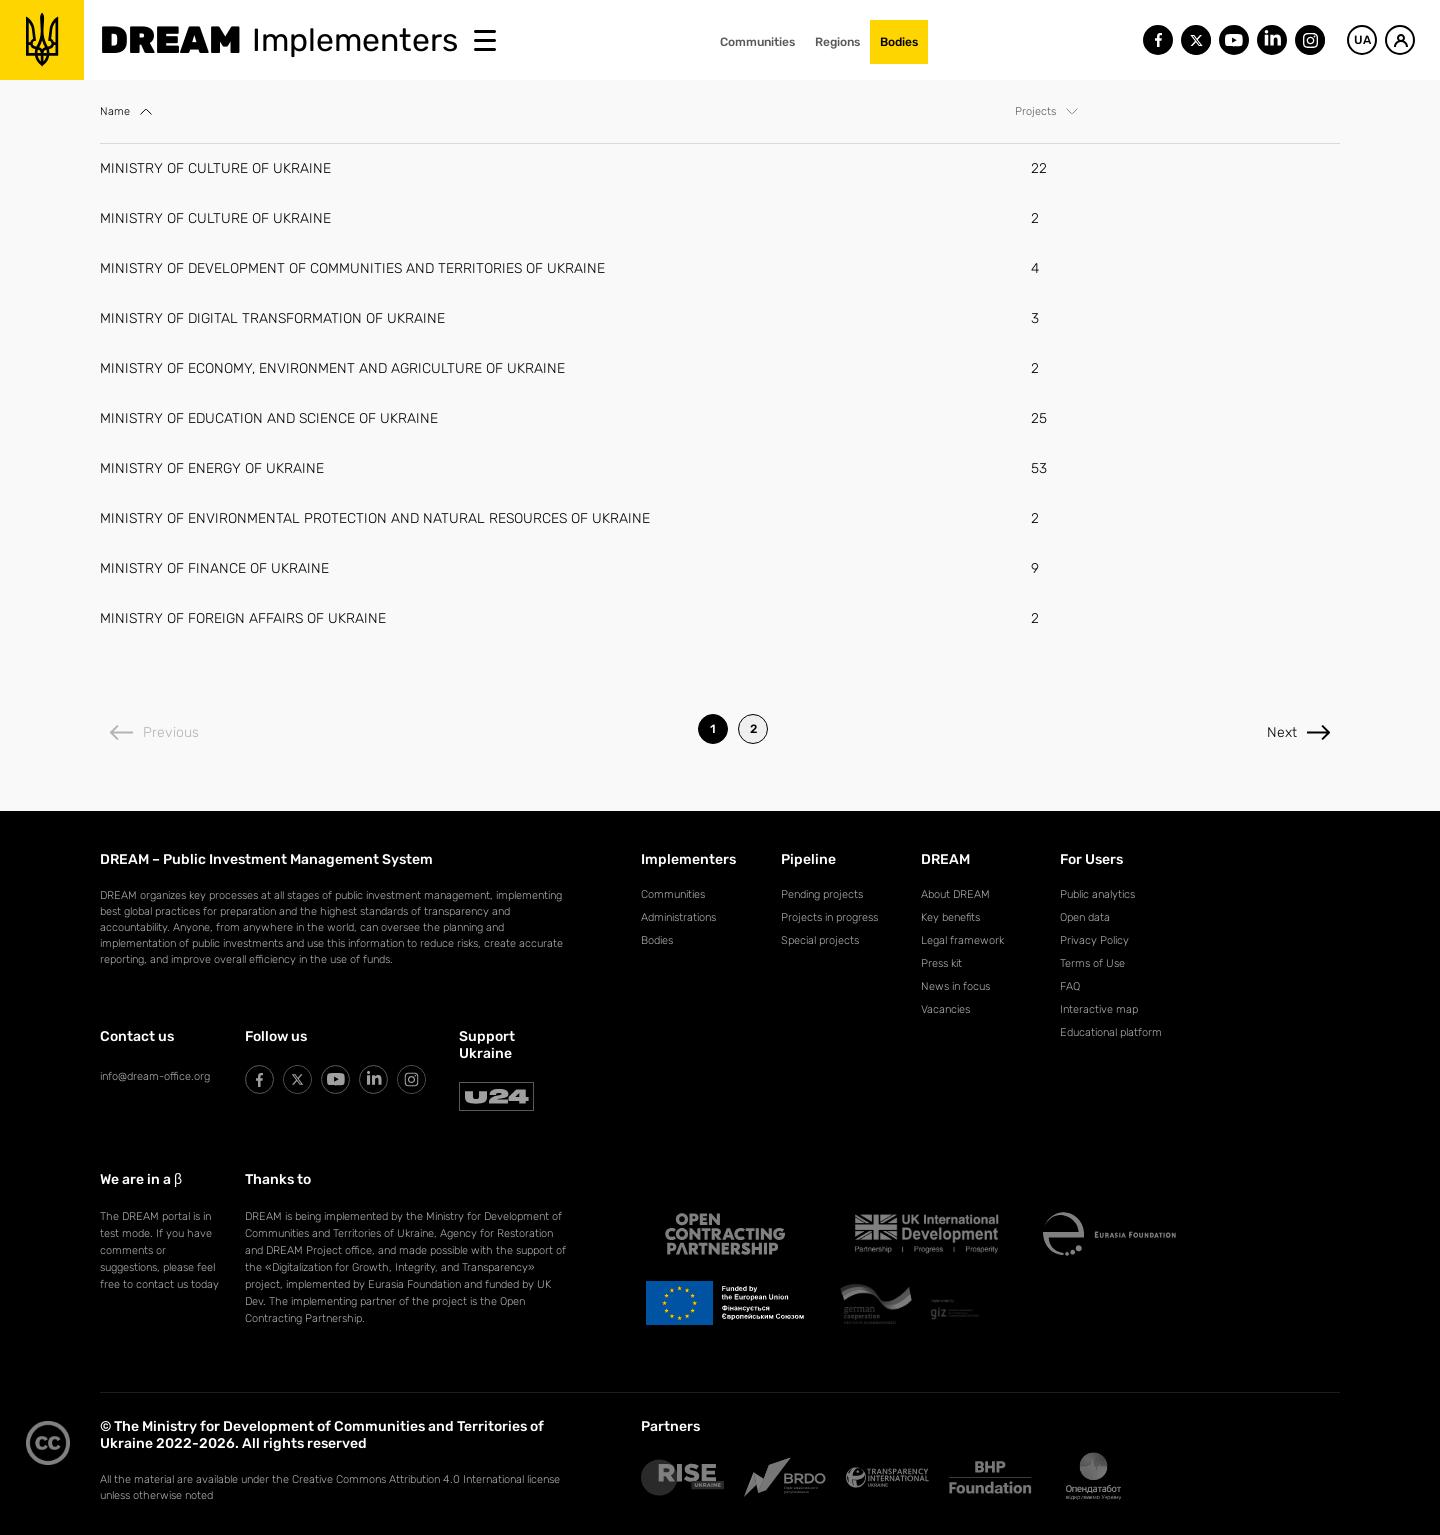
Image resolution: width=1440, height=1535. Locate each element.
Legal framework (962, 940)
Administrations (678, 917)
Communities (757, 42)
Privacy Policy (1094, 940)
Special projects (820, 940)
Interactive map (1099, 1009)
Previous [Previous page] (154, 732)
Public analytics (1097, 894)
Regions (837, 42)
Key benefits (950, 917)
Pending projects (822, 894)
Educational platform (1111, 1032)
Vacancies (945, 1009)
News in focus (955, 986)
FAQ (1070, 986)
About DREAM (955, 894)
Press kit (941, 963)
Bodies (899, 42)
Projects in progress (829, 917)
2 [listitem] (753, 729)
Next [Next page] (1298, 732)
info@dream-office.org (155, 1076)
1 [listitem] (713, 729)
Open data (1085, 917)
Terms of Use (1092, 963)
